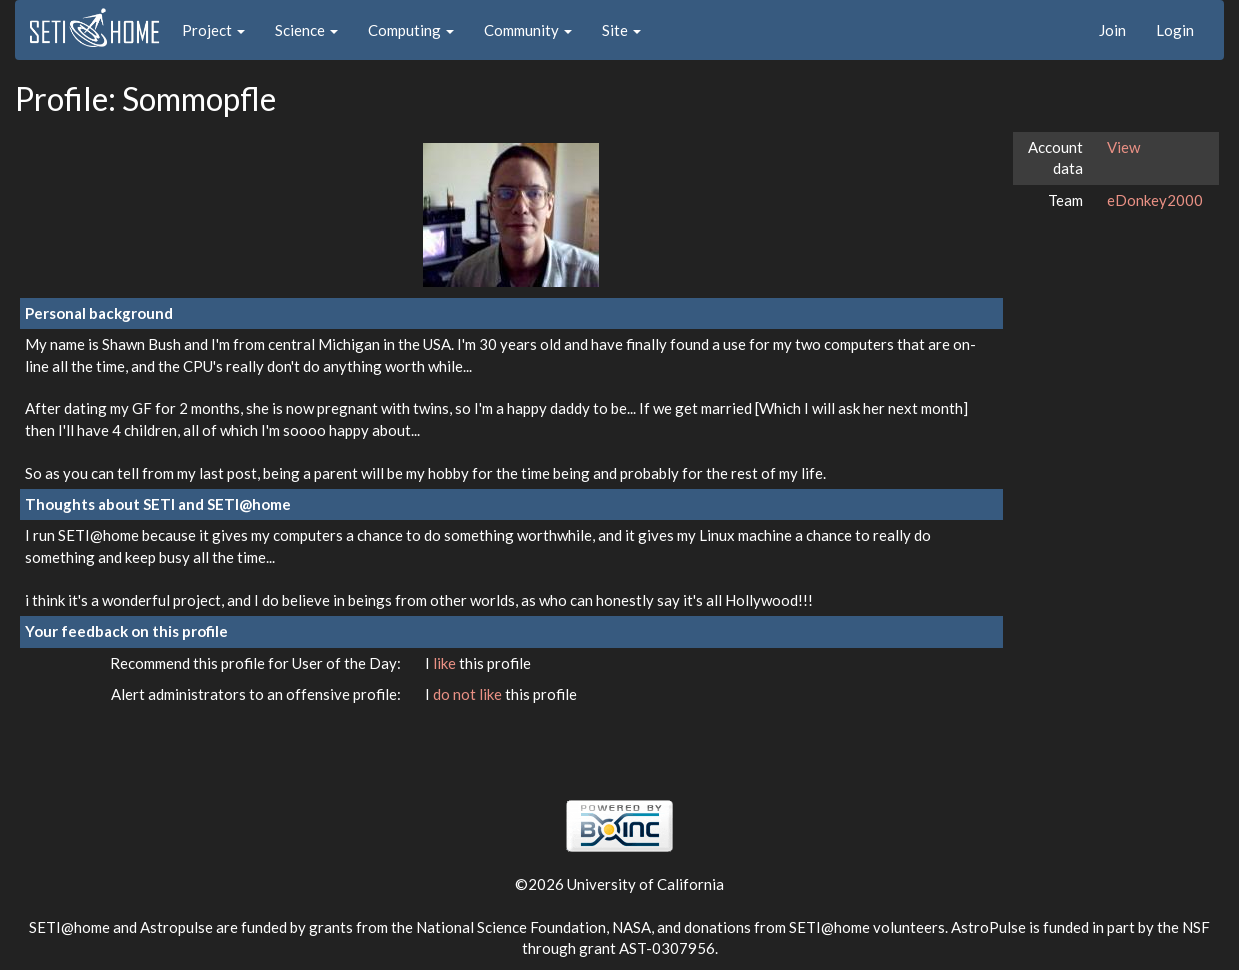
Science (306, 30)
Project (213, 30)
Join (1112, 30)
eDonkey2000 (1155, 200)
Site (621, 30)
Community (528, 30)
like (446, 663)
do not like (469, 694)
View (1123, 147)
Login (1175, 30)
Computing (411, 30)
